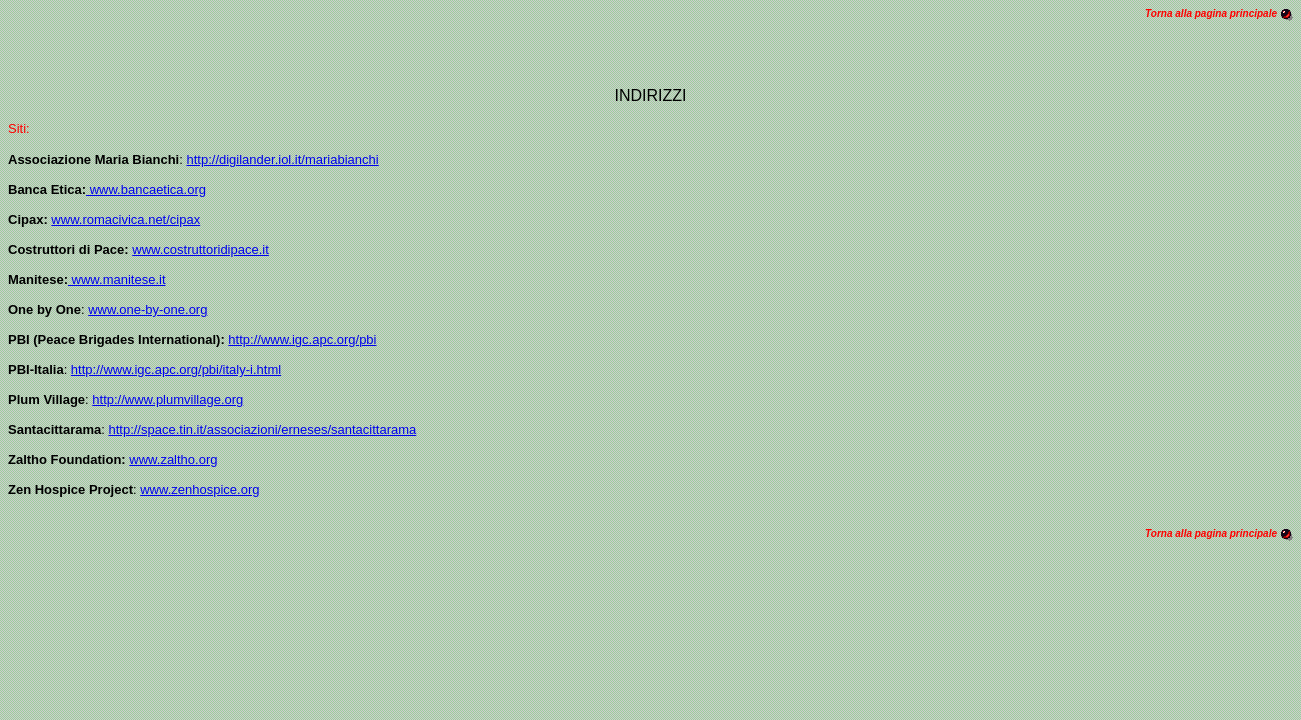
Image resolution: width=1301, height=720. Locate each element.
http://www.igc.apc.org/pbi (302, 339)
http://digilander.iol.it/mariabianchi (282, 159)
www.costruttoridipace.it (200, 249)
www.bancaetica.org (146, 189)
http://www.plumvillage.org (167, 399)
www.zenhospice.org (199, 489)
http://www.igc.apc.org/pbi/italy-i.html (176, 369)
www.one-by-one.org (147, 309)
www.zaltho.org (173, 459)
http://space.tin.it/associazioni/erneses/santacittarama (262, 429)
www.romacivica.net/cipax (125, 219)
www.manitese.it (117, 279)
